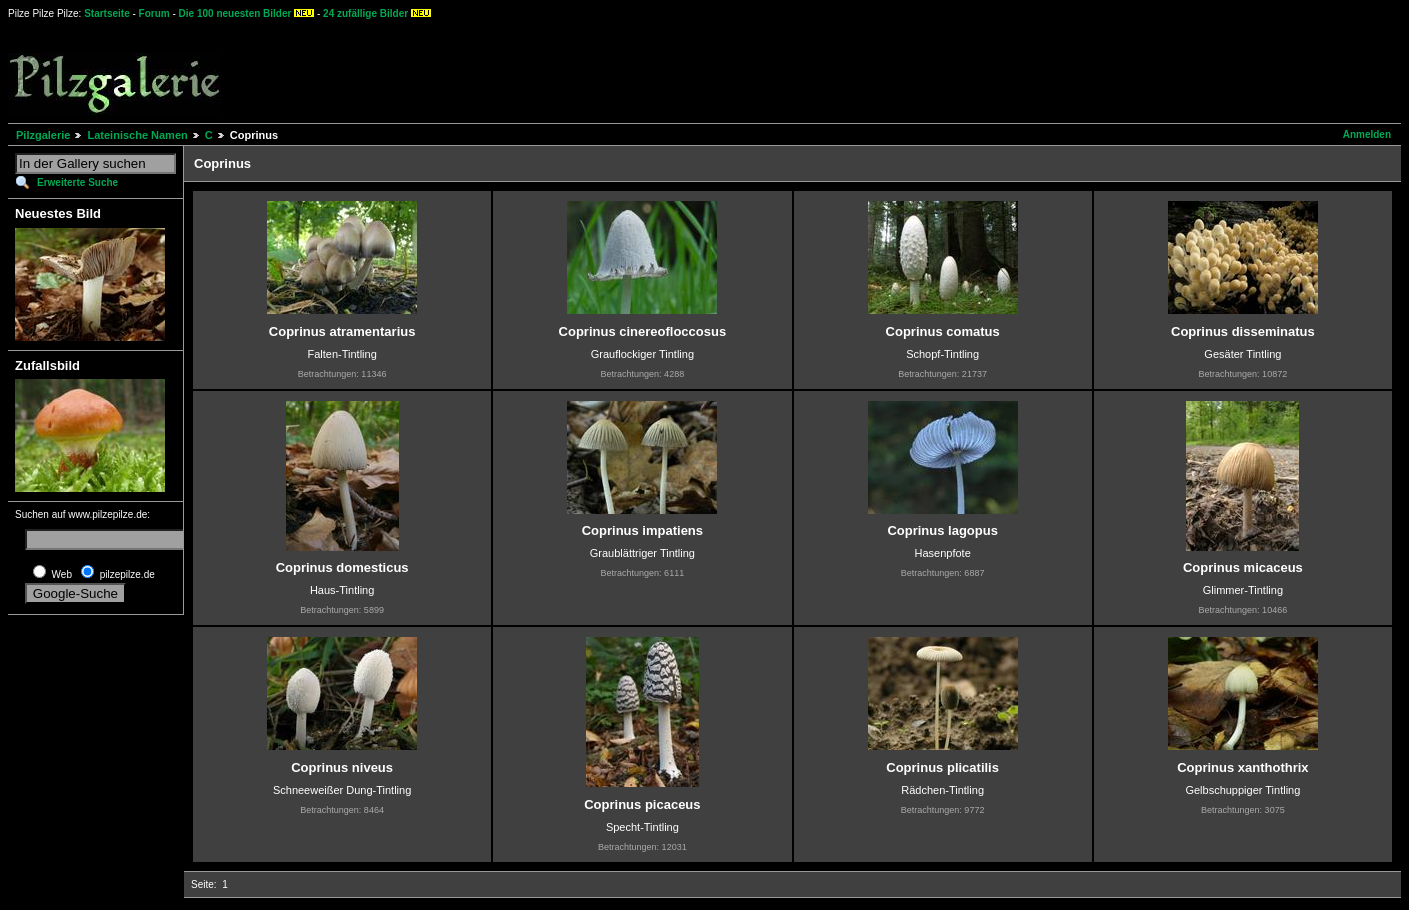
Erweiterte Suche (77, 182)
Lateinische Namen (137, 135)
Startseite (107, 13)
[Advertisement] (741, 70)
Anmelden (1367, 134)
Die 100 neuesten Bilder (235, 13)
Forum (154, 13)
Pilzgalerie (43, 135)
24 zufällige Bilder (365, 13)
